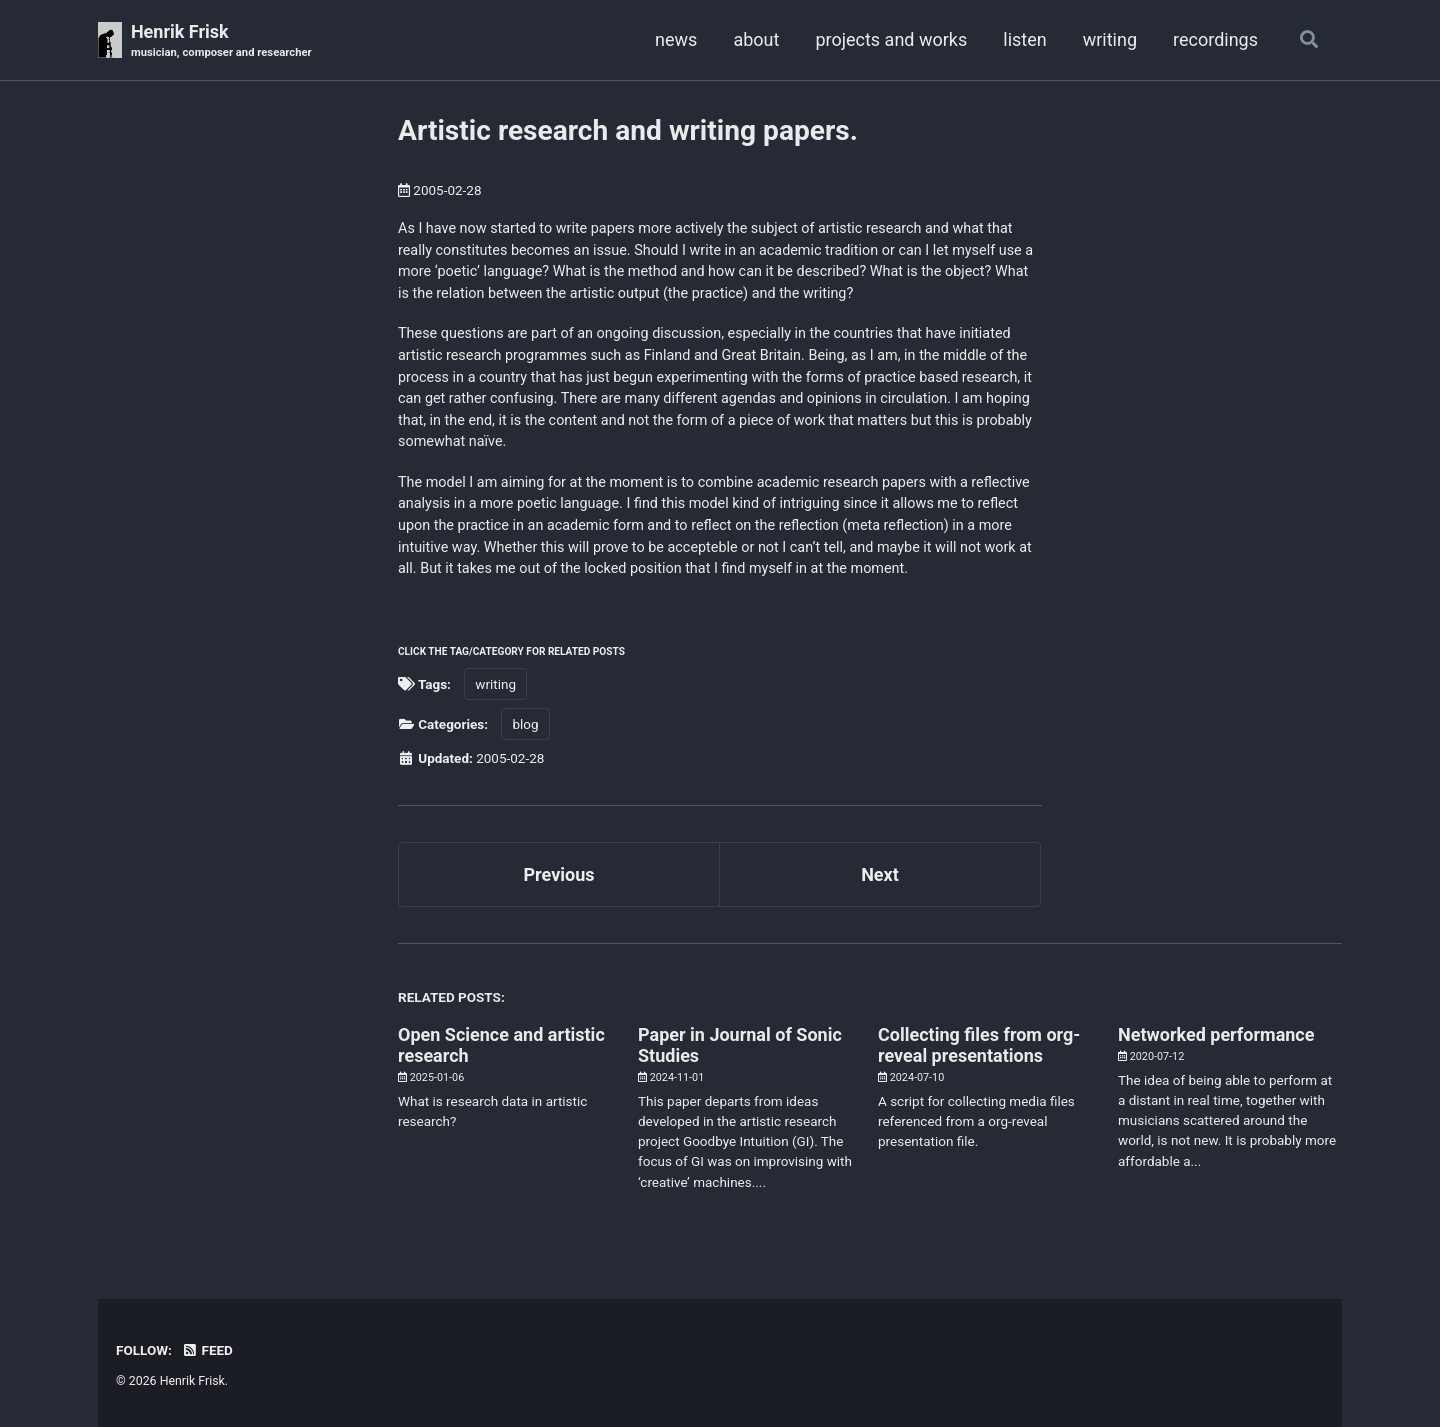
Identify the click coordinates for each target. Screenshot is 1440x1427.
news (676, 39)
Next (880, 874)
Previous (559, 874)
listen (1024, 39)
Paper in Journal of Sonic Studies (740, 1045)
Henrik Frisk (221, 41)
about (756, 39)
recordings (1215, 39)
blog (525, 724)
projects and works (891, 39)
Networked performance (1216, 1034)
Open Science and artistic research (501, 1045)
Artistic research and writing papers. (628, 130)
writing (1110, 39)
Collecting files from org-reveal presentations (979, 1045)
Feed (207, 1350)
